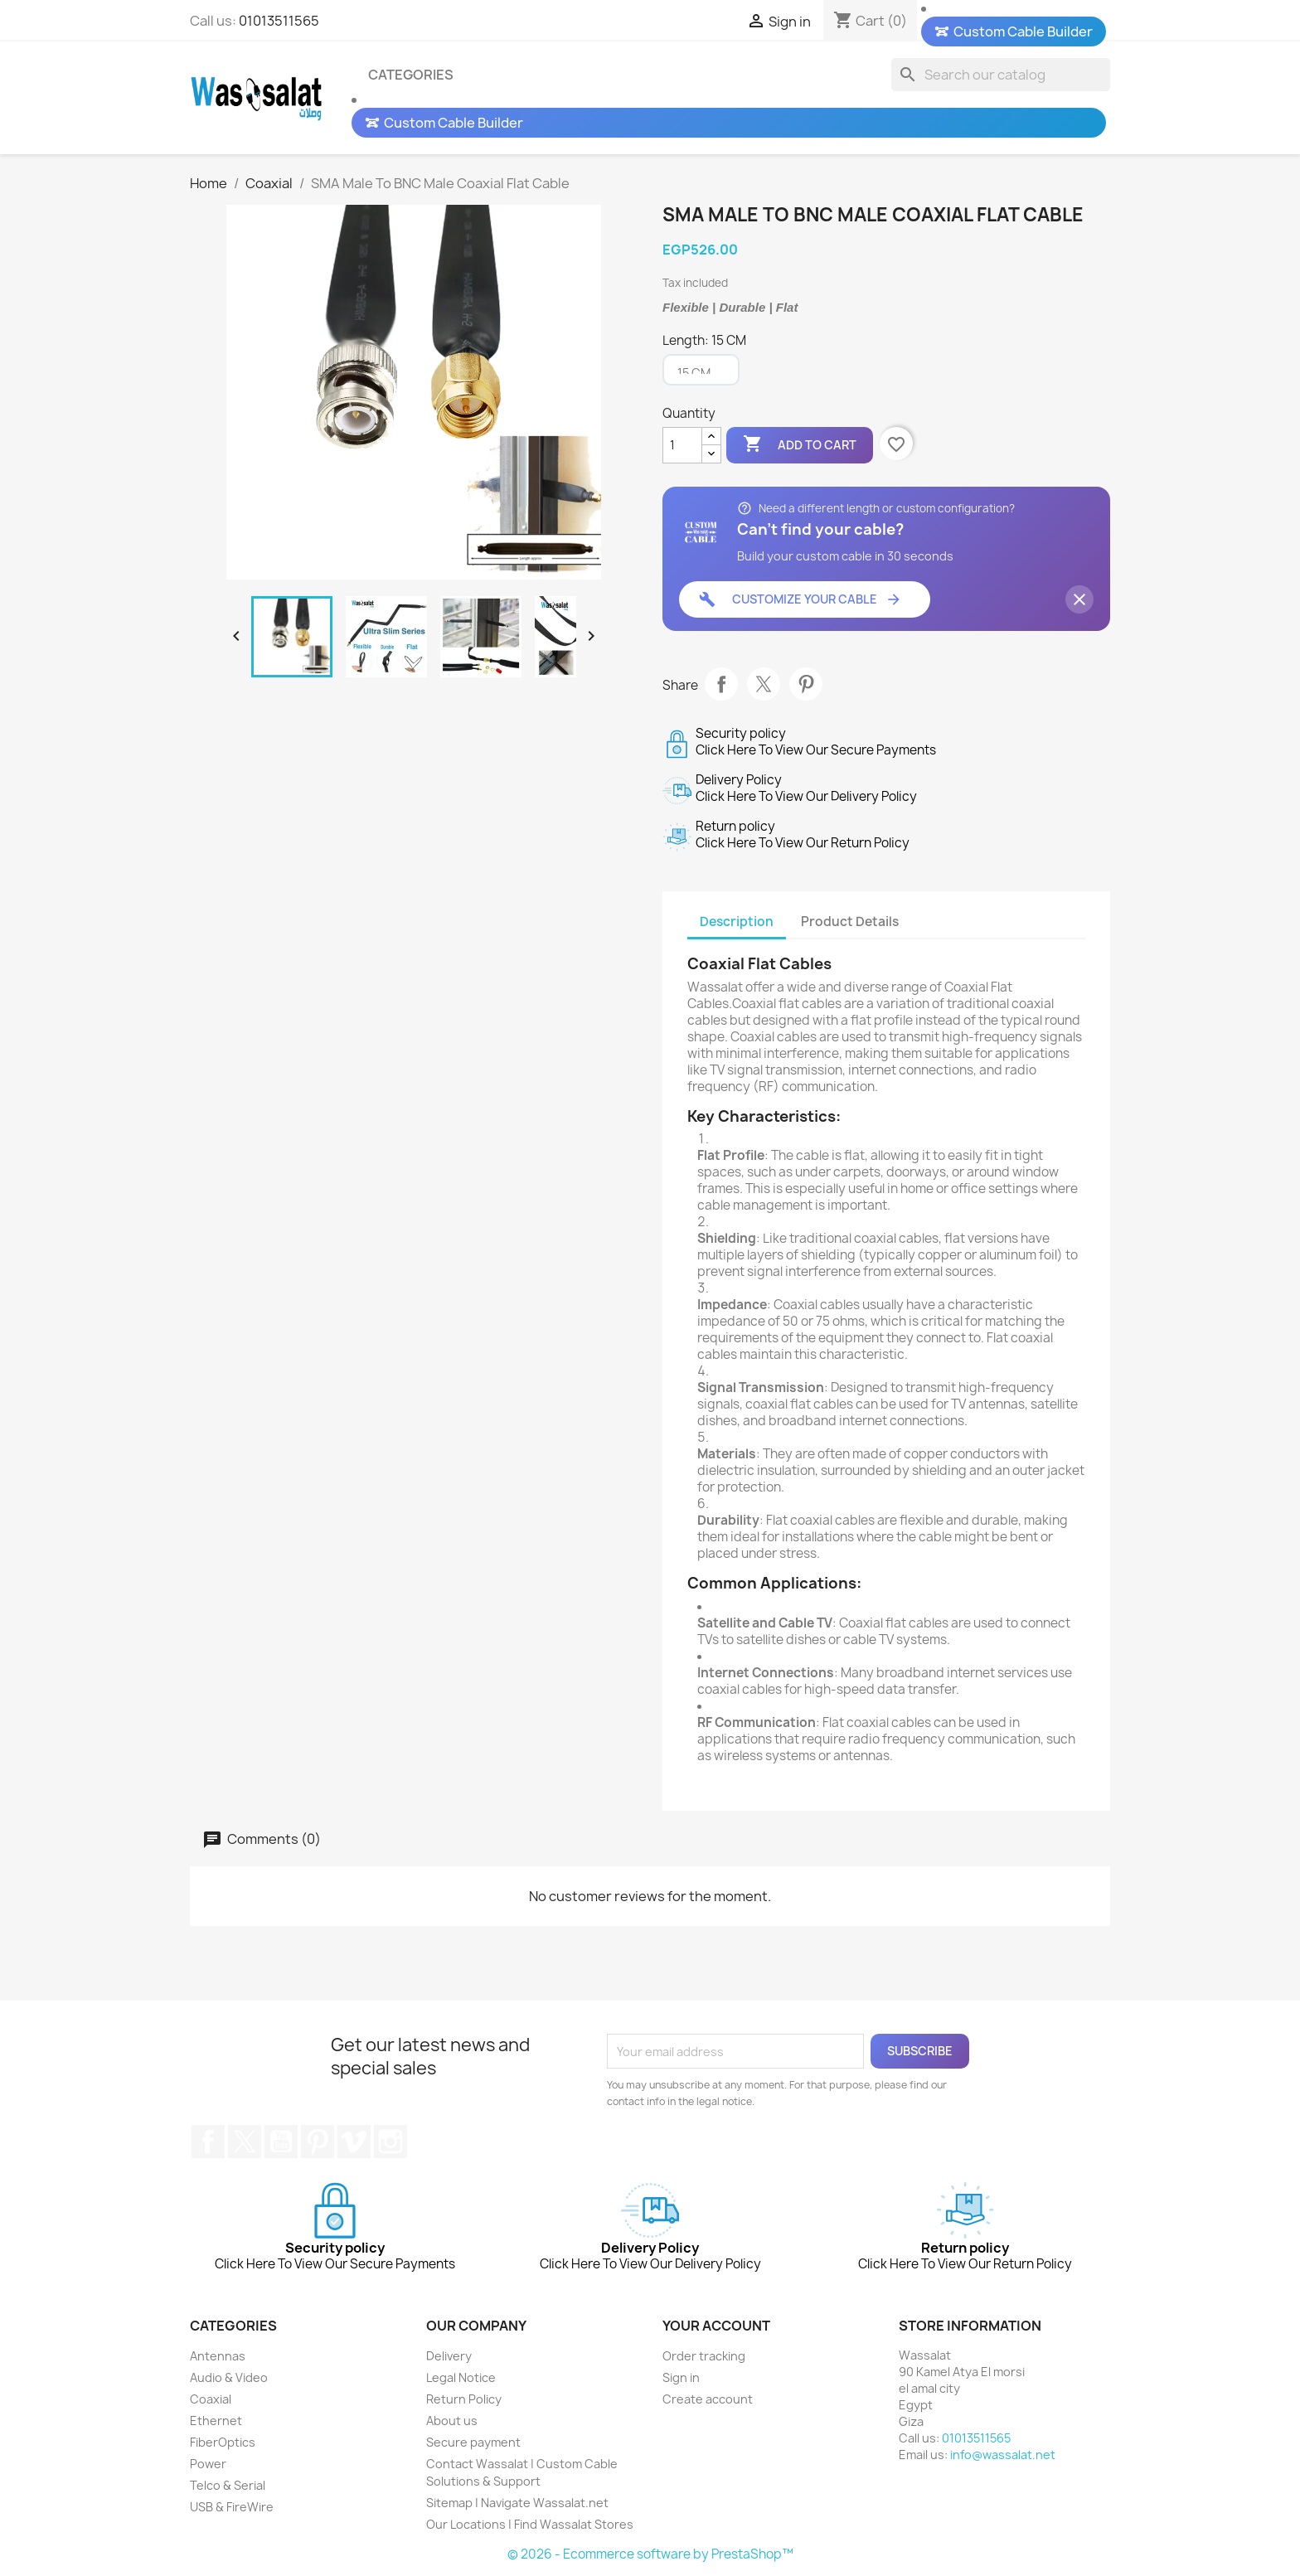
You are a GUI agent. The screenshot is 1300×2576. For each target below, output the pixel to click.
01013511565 (279, 21)
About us (452, 2420)
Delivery (449, 2356)
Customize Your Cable (800, 599)
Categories (411, 74)
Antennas (217, 2356)
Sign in (681, 2377)
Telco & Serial (227, 2485)
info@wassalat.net (1002, 2454)
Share (721, 684)
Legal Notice (461, 2377)
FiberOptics (222, 2442)
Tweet (763, 684)
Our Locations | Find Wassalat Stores (529, 2524)
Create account (707, 2399)
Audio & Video (229, 2377)
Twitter (244, 2141)
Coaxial (210, 2399)
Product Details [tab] (850, 921)
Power (208, 2464)
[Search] (1000, 74)
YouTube (281, 2141)
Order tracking (703, 2356)
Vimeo (354, 2141)
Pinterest (805, 684)
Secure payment (473, 2442)
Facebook (208, 2141)
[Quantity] (682, 445)
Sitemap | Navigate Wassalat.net (517, 2503)
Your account (716, 2325)
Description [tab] (737, 921)
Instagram (390, 2141)
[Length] (701, 370)
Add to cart (799, 444)
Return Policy (464, 2399)
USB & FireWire (232, 2507)
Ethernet (216, 2420)
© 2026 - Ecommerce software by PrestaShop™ (650, 2554)
